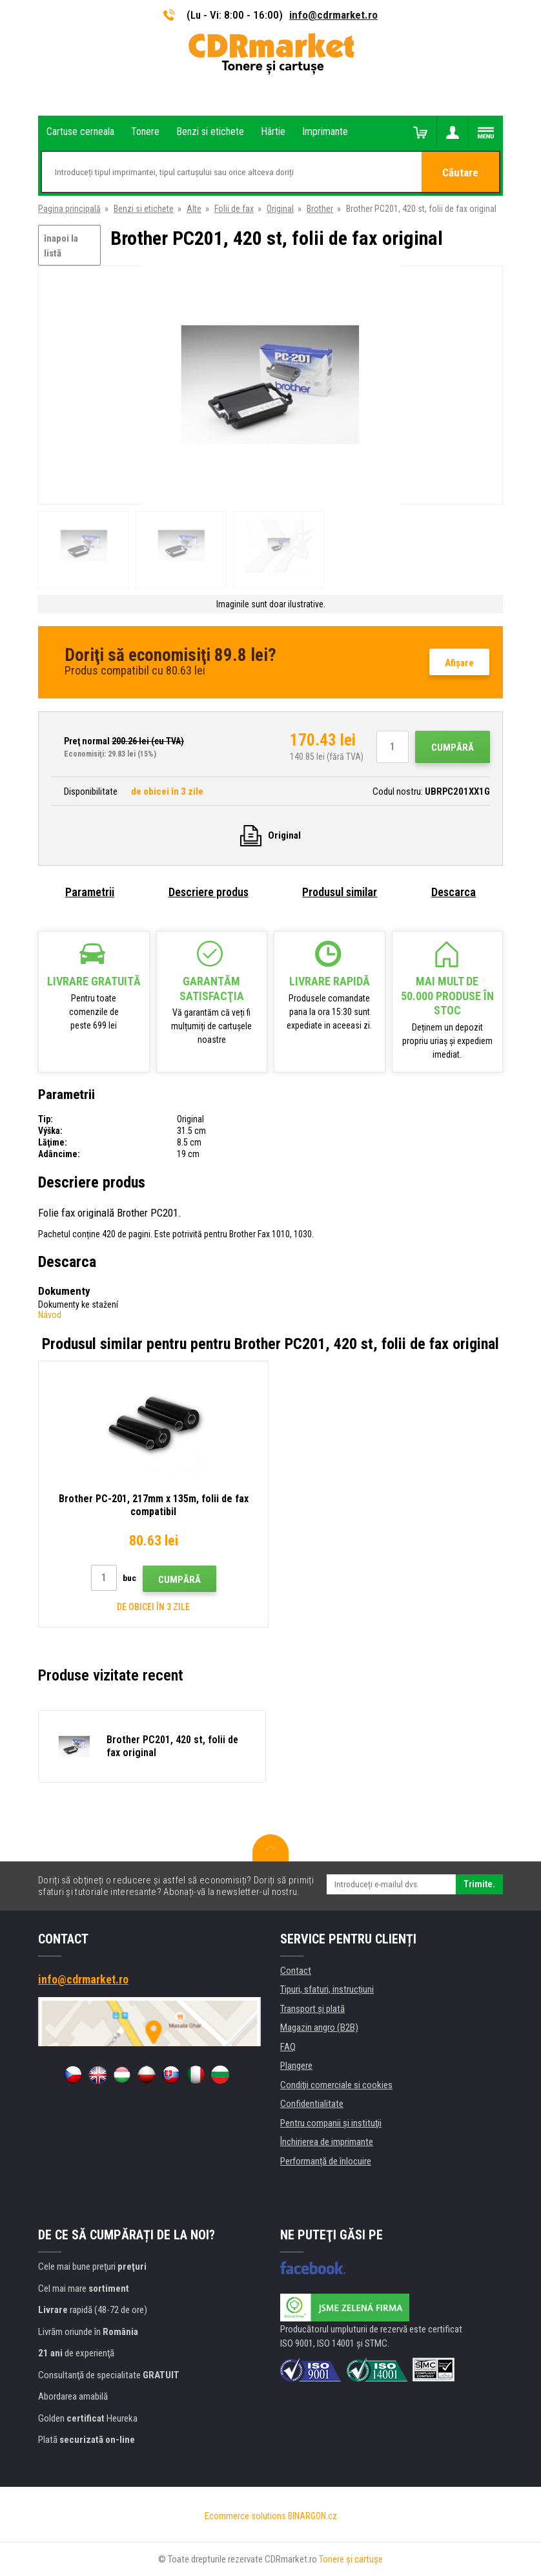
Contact (295, 1970)
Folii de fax (234, 209)
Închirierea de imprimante (326, 2142)
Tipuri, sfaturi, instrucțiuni (327, 1989)
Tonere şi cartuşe (351, 2559)
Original (280, 209)
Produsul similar (339, 892)
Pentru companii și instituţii (331, 2123)
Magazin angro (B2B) (319, 2027)
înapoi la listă (61, 246)
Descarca (453, 892)
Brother (320, 209)
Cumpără (452, 747)
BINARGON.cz (312, 2516)
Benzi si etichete (144, 209)
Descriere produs (208, 892)
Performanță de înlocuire (325, 2161)
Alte (194, 209)
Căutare (460, 172)
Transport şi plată (312, 2009)
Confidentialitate (311, 2104)
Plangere (296, 2065)
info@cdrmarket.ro (333, 14)
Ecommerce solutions (245, 2516)
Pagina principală (69, 209)
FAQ (288, 2047)
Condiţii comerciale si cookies (336, 2085)
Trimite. (479, 1884)
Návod (49, 1315)
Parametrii (89, 892)
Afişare (459, 663)
